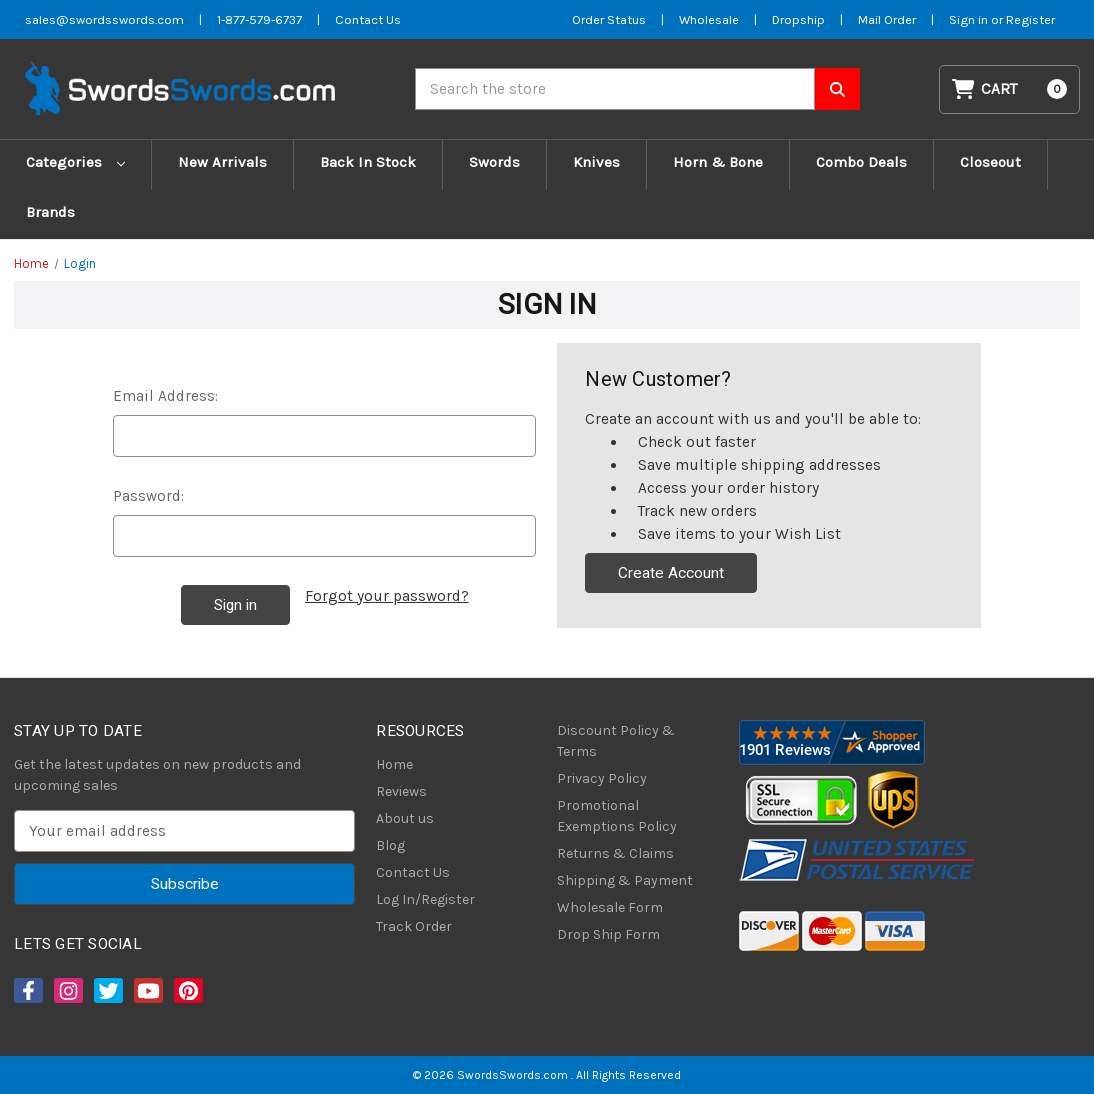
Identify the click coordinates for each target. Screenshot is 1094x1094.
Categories (75, 162)
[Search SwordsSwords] (837, 89)
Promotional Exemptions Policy (617, 816)
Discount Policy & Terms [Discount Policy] (616, 741)
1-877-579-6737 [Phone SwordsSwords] (259, 19)
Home (394, 764)
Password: (148, 496)
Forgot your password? (387, 596)
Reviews (401, 791)
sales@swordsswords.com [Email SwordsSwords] (104, 19)
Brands (50, 212)
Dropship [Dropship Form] (798, 19)
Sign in (970, 19)
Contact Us (413, 872)
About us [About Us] (405, 818)
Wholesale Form (610, 907)
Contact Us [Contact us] (368, 19)
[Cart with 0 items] (1010, 89)
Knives (596, 162)
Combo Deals (861, 162)
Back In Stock (368, 162)
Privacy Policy (602, 778)
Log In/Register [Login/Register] (425, 899)
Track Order (414, 926)
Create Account (671, 573)
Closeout (990, 162)
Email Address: (165, 396)
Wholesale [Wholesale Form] (709, 19)
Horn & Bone (718, 162)
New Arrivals (222, 162)
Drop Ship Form (608, 934)
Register (1030, 19)
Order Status (609, 19)
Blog (390, 845)
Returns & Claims (615, 853)
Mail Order (887, 19)
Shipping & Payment (625, 880)
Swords (494, 162)
